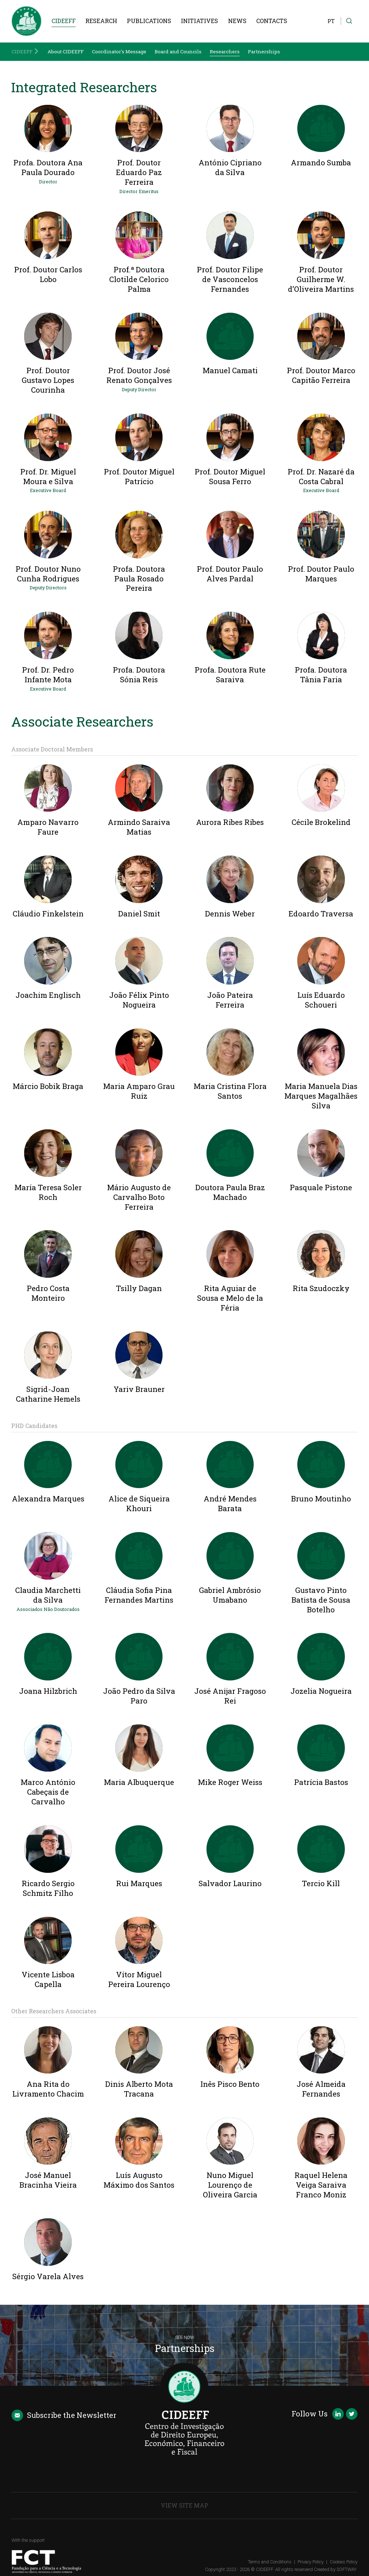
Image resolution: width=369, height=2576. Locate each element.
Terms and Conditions (270, 2561)
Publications (149, 20)
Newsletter (64, 2415)
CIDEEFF (64, 20)
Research (101, 20)
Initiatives (199, 20)
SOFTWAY (346, 2569)
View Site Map (184, 2505)
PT (331, 21)
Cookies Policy (343, 2561)
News (237, 20)
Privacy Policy (311, 2561)
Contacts (271, 20)
